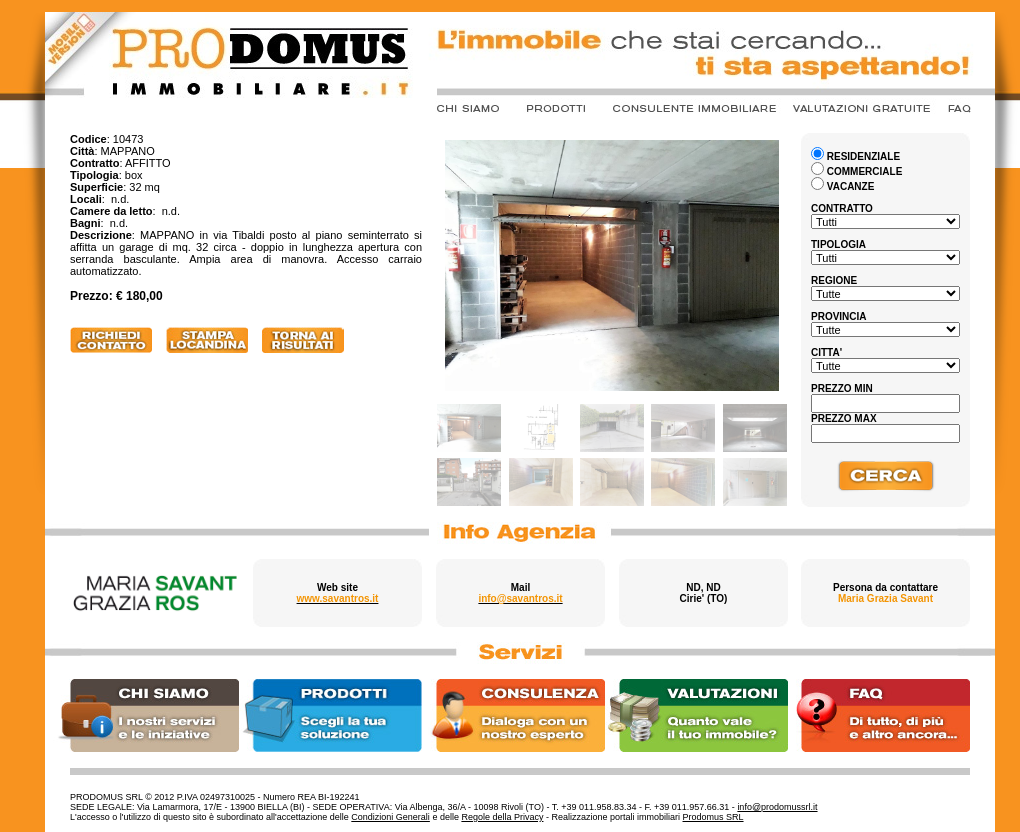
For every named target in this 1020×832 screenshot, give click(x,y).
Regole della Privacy (502, 817)
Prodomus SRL (713, 817)
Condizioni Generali (390, 817)
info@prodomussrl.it (777, 807)
